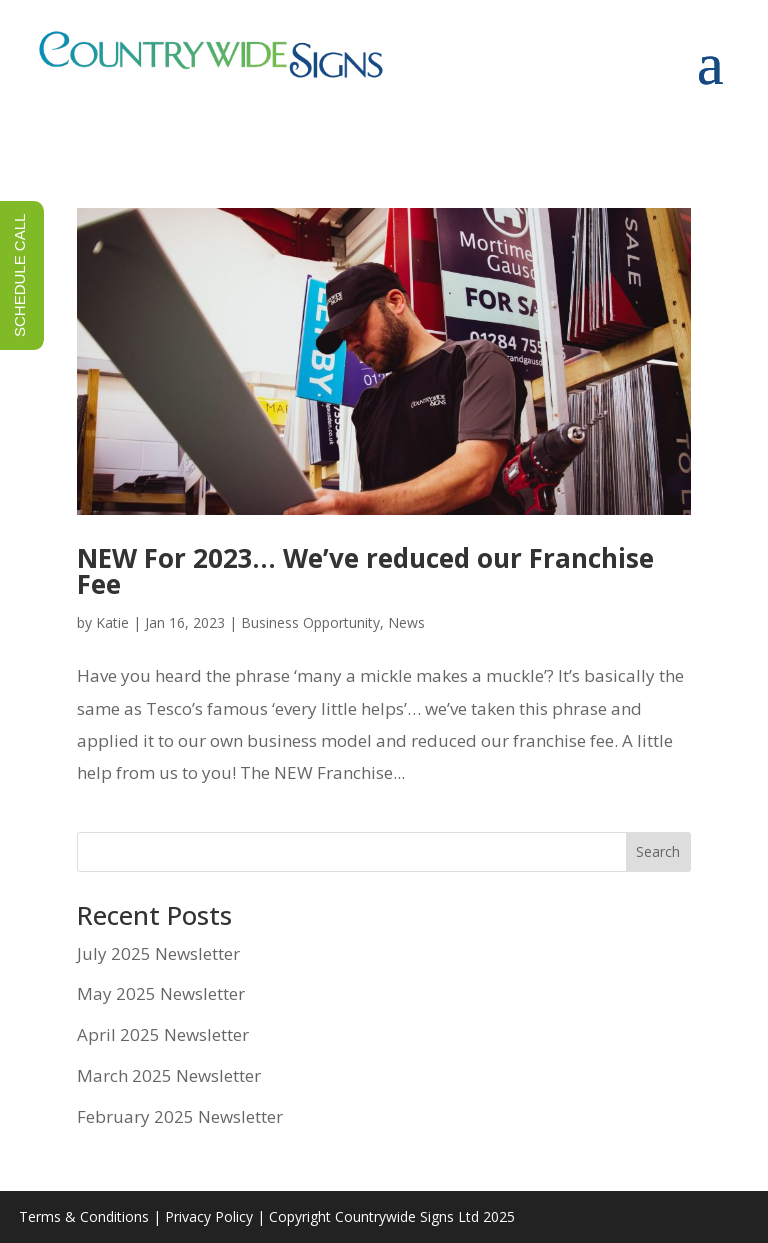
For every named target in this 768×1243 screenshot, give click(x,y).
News (406, 622)
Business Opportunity (310, 622)
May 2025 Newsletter (161, 993)
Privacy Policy (209, 1216)
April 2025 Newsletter (163, 1034)
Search (658, 851)
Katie (112, 622)
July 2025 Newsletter (158, 953)
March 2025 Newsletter (169, 1075)
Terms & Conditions (84, 1216)
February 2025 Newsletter (180, 1116)
